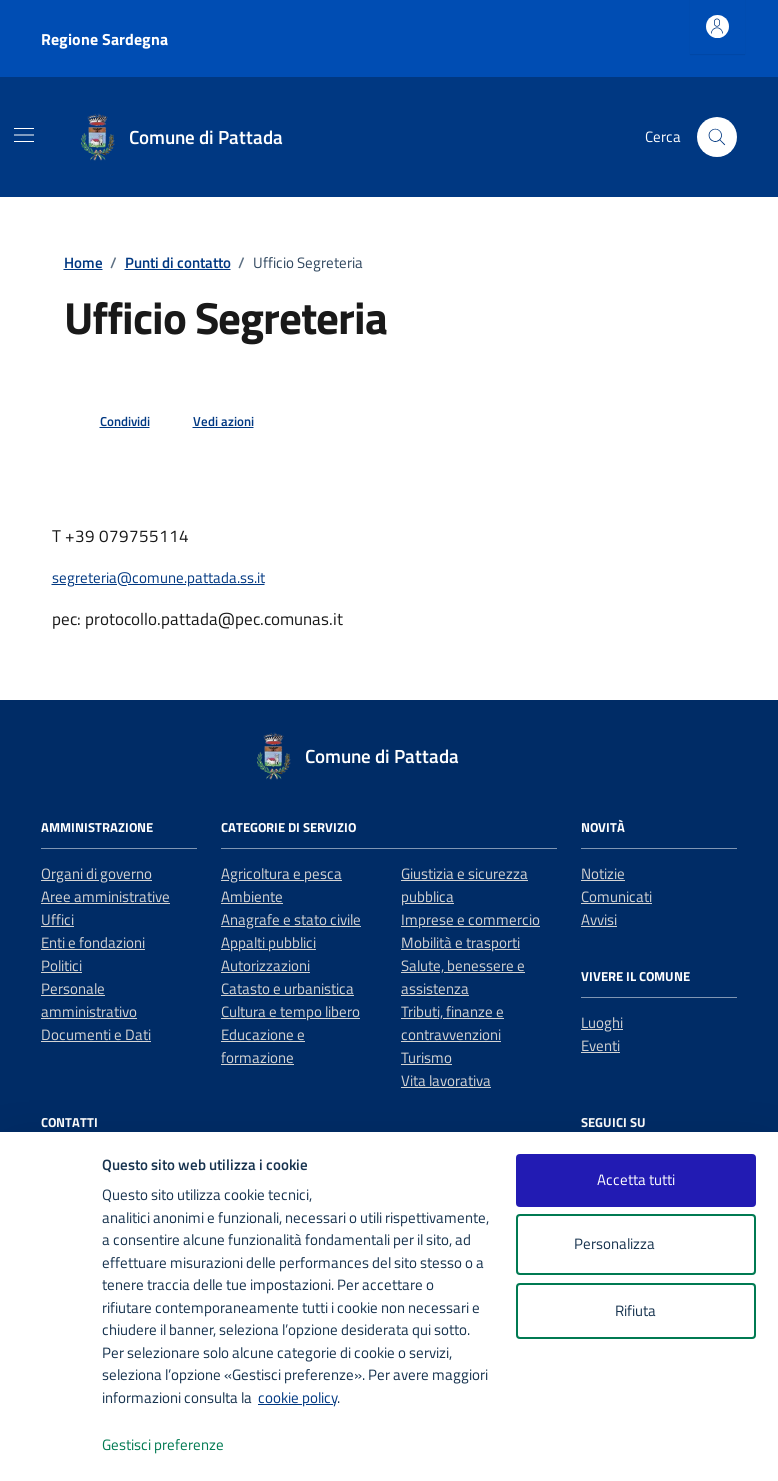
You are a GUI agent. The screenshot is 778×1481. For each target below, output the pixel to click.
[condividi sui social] (109, 422)
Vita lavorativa (446, 1080)
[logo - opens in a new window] (51, 1445)
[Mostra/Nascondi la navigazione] (24, 135)
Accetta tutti (636, 1179)
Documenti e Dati (96, 1034)
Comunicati (616, 896)
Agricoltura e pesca (281, 873)
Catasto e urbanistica (287, 988)
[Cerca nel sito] (717, 137)
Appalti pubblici (268, 942)
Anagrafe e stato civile (291, 919)
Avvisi (599, 919)
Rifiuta (635, 1310)
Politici (61, 965)
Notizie (603, 873)
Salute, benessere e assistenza (463, 977)
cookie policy (297, 1397)
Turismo (426, 1057)
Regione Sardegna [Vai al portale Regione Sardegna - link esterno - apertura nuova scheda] (104, 39)
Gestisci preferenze (184, 1445)
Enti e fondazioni (93, 942)
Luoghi (602, 1022)
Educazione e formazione (263, 1046)
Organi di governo (96, 873)
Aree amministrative (105, 896)
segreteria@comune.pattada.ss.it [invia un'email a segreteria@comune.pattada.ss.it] (158, 577)
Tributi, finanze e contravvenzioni (452, 1023)
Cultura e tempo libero (290, 1011)
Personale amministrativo (89, 1000)
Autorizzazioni (265, 965)
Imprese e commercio (470, 919)
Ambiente (252, 896)
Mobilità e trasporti (460, 942)
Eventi (600, 1045)
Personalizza (635, 1244)
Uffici (57, 919)
